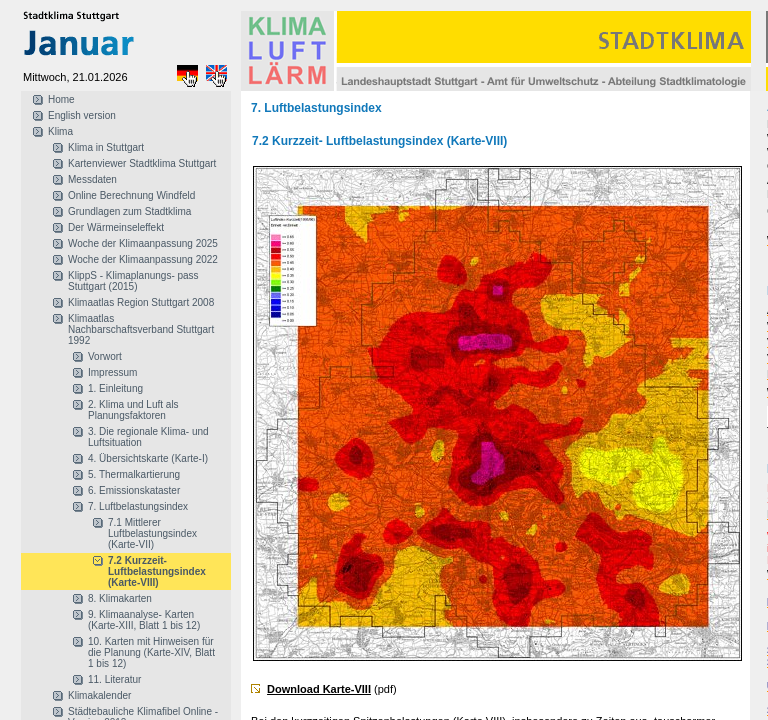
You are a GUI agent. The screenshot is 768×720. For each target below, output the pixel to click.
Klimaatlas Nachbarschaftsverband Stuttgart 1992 (141, 329)
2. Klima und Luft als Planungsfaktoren (133, 410)
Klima (60, 131)
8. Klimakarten (120, 598)
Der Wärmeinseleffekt (116, 227)
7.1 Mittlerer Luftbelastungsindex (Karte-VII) (152, 533)
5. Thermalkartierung (134, 474)
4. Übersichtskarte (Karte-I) (148, 458)
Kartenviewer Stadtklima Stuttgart (142, 163)
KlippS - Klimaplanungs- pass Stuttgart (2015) (133, 281)
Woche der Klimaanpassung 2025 (143, 243)
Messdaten (92, 179)
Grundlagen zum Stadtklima (129, 211)
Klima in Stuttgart (106, 147)
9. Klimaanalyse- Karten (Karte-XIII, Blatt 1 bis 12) (144, 620)
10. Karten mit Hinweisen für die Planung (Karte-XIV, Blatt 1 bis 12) (151, 652)
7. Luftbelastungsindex (138, 506)
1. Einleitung (115, 388)
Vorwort (105, 356)
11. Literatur (114, 679)
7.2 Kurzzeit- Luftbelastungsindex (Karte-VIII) (157, 571)
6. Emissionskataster (134, 490)
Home (61, 99)
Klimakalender (99, 695)
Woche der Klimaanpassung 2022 (143, 259)
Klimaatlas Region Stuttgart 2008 (141, 302)
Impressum (112, 372)
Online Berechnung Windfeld (131, 195)
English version (82, 115)
